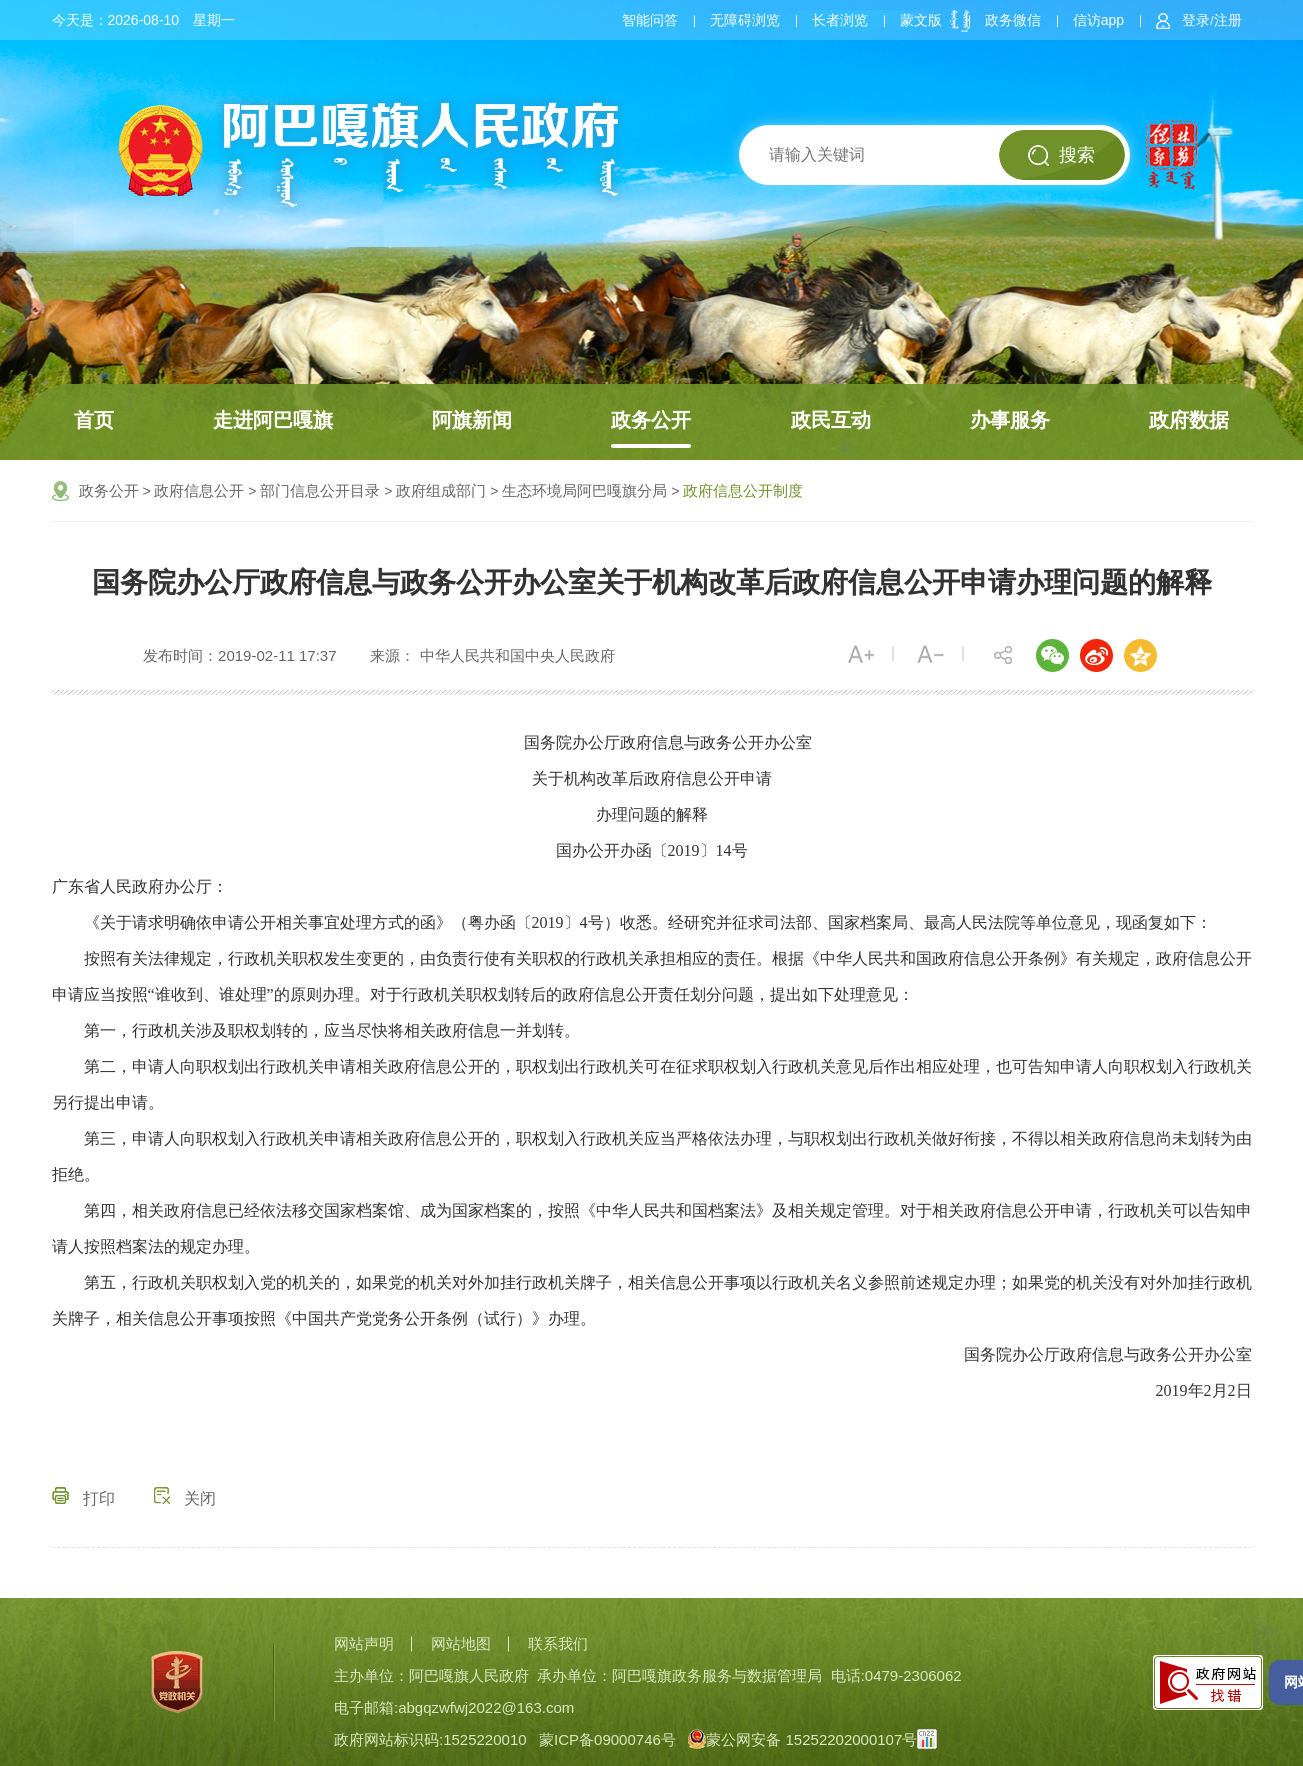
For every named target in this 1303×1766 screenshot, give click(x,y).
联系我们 (558, 1643)
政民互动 (831, 420)
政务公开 (651, 420)
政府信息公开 (199, 490)
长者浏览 (840, 20)
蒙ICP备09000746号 (607, 1739)
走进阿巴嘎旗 (273, 420)
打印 (83, 1498)
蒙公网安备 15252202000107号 (802, 1739)
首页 (94, 420)
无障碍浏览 (745, 20)
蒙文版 (921, 20)
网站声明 (364, 1643)
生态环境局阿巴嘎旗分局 (584, 490)
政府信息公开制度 (743, 490)
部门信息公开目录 (320, 490)
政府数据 (1189, 420)
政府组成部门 (441, 490)
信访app (1098, 20)
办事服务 (1010, 420)
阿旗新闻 (472, 420)
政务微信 (1013, 20)
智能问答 (650, 20)
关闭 (185, 1498)
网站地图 (461, 1643)
